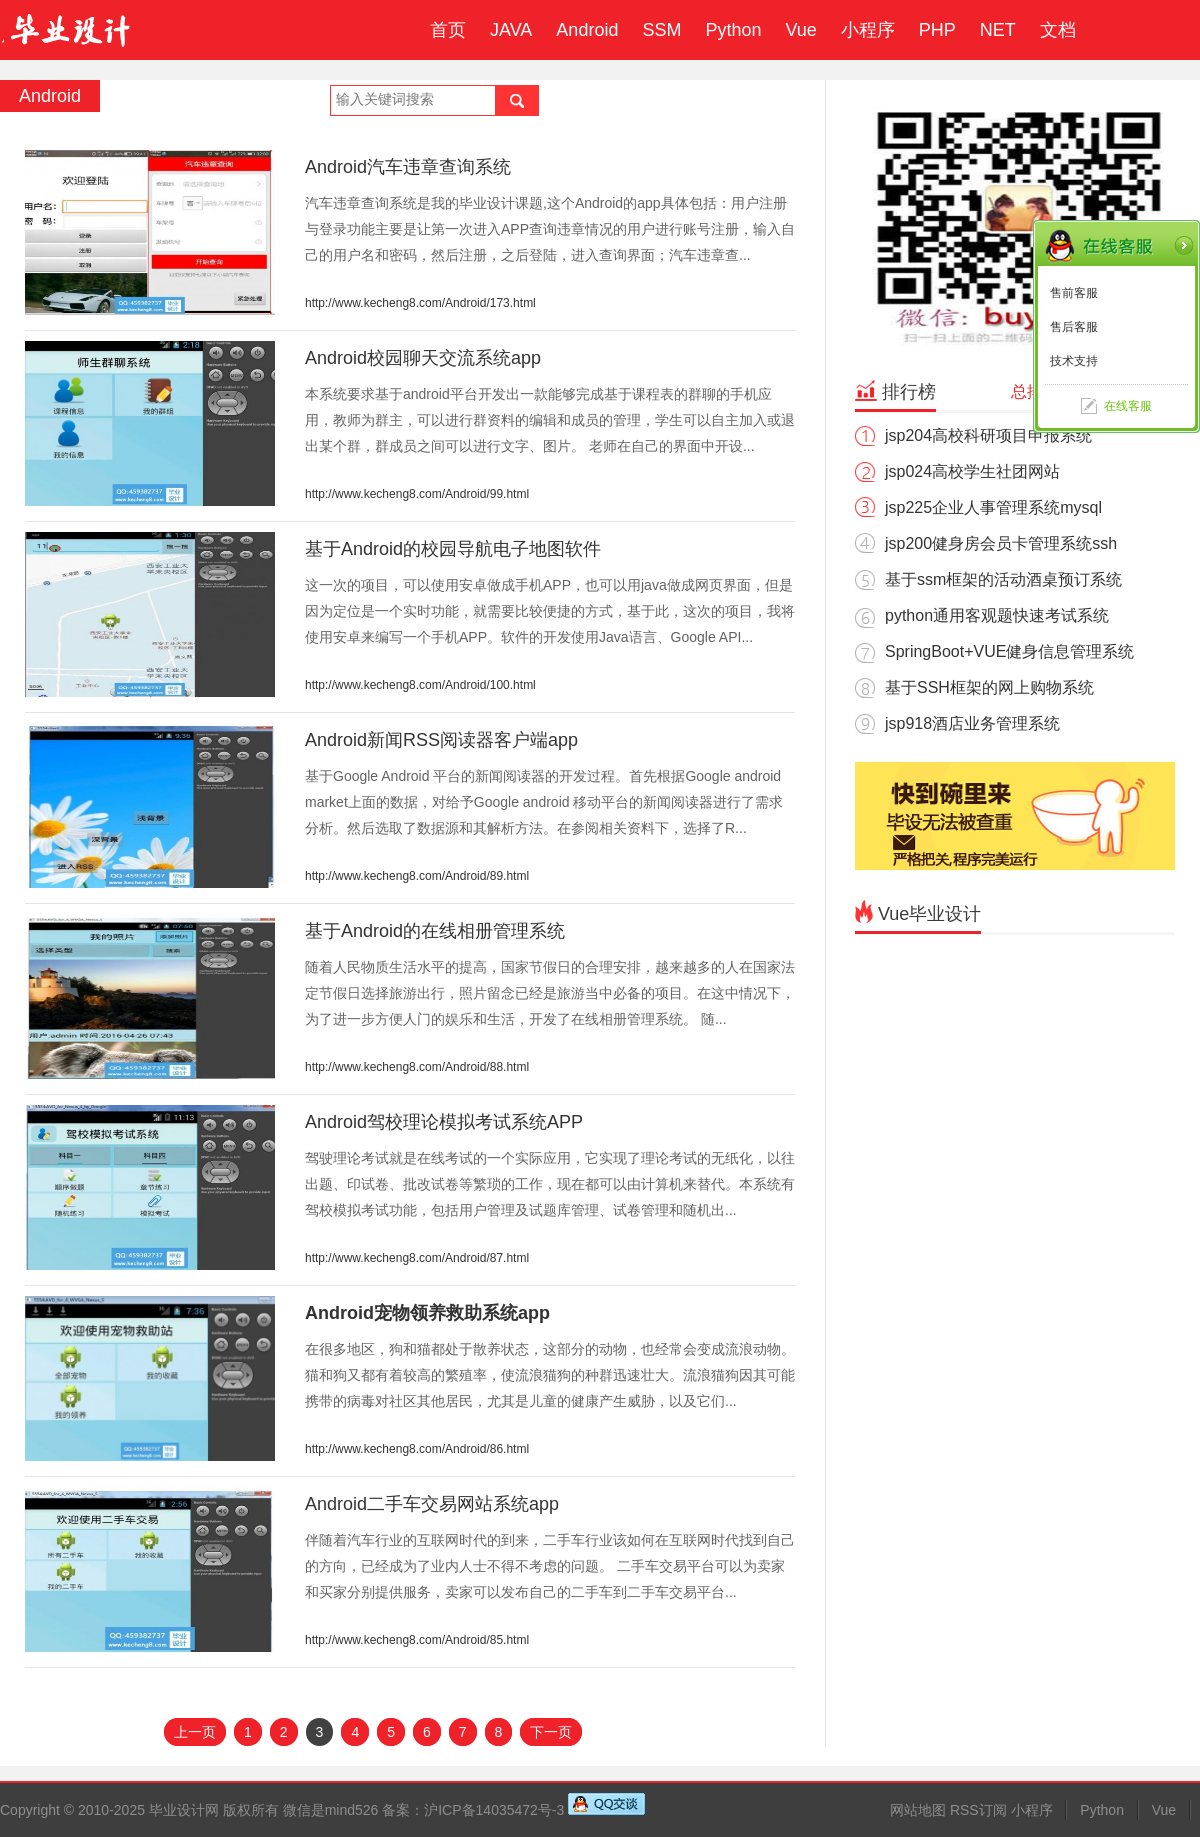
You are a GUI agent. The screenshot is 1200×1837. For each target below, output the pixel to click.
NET (998, 30)
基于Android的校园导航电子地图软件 (453, 549)
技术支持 (1074, 361)
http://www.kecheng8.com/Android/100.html (420, 685)
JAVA (511, 30)
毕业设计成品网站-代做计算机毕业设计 (69, 30)
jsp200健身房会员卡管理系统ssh (1001, 543)
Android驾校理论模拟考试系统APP (444, 1122)
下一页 (551, 1732)
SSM (661, 30)
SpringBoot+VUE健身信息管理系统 (1009, 651)
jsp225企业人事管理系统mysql (993, 507)
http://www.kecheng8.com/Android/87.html (417, 1258)
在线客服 (1128, 406)
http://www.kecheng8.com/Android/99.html (417, 494)
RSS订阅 (978, 1810)
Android (587, 30)
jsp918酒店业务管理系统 (972, 723)
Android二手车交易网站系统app (432, 1504)
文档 (1058, 30)
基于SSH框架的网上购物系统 (989, 687)
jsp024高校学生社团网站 (972, 471)
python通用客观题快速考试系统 (997, 615)
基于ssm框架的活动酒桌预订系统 (1003, 579)
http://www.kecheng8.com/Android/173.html (420, 303)
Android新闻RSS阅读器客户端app (441, 740)
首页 (448, 30)
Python (733, 30)
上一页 (195, 1732)
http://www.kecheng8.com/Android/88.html (417, 1067)
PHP (937, 30)
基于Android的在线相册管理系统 (435, 931)
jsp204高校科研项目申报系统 (988, 435)
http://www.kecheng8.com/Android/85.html (417, 1640)
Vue (800, 30)
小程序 (868, 30)
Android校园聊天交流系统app (423, 358)
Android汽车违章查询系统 (408, 167)
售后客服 (1074, 327)
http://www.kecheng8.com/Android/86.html (417, 1449)
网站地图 (918, 1810)
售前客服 (1074, 293)
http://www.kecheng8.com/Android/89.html (417, 876)
